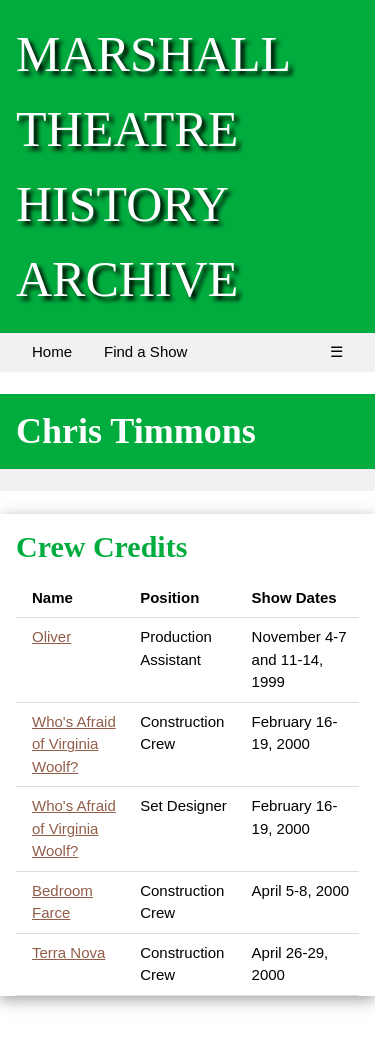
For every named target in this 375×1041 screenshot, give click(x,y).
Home (52, 351)
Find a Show (145, 351)
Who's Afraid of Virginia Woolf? (74, 744)
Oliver (51, 636)
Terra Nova (68, 952)
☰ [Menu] (336, 351)
